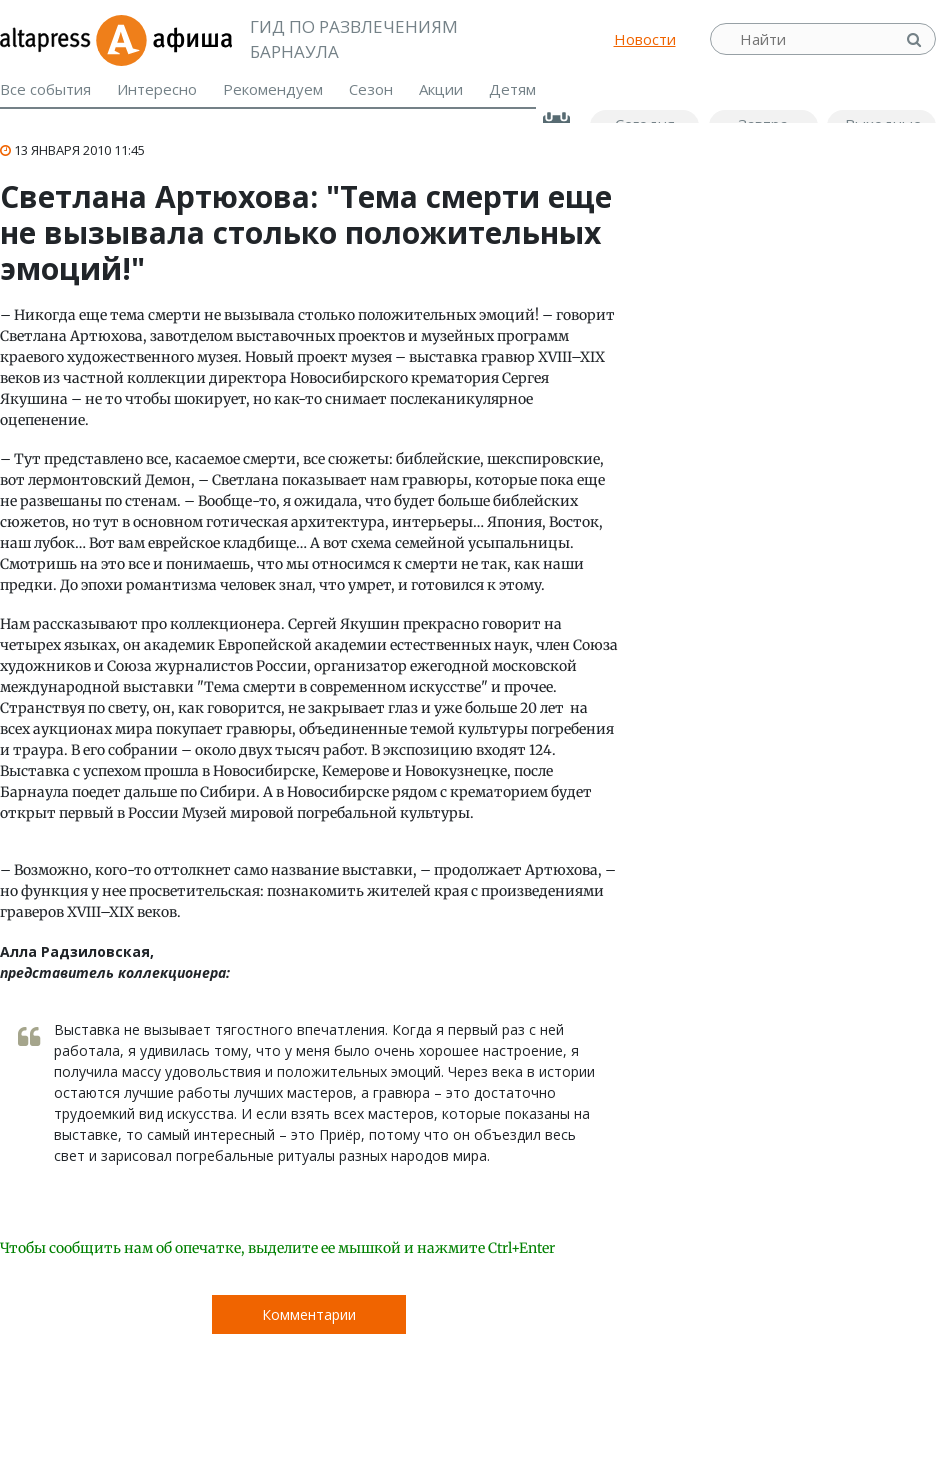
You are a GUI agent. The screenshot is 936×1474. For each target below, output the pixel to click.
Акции (441, 89)
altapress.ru (47, 39)
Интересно (157, 89)
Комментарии (309, 1314)
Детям (512, 89)
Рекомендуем (273, 89)
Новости (645, 39)
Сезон (371, 89)
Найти (916, 39)
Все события (45, 89)
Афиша (163, 39)
